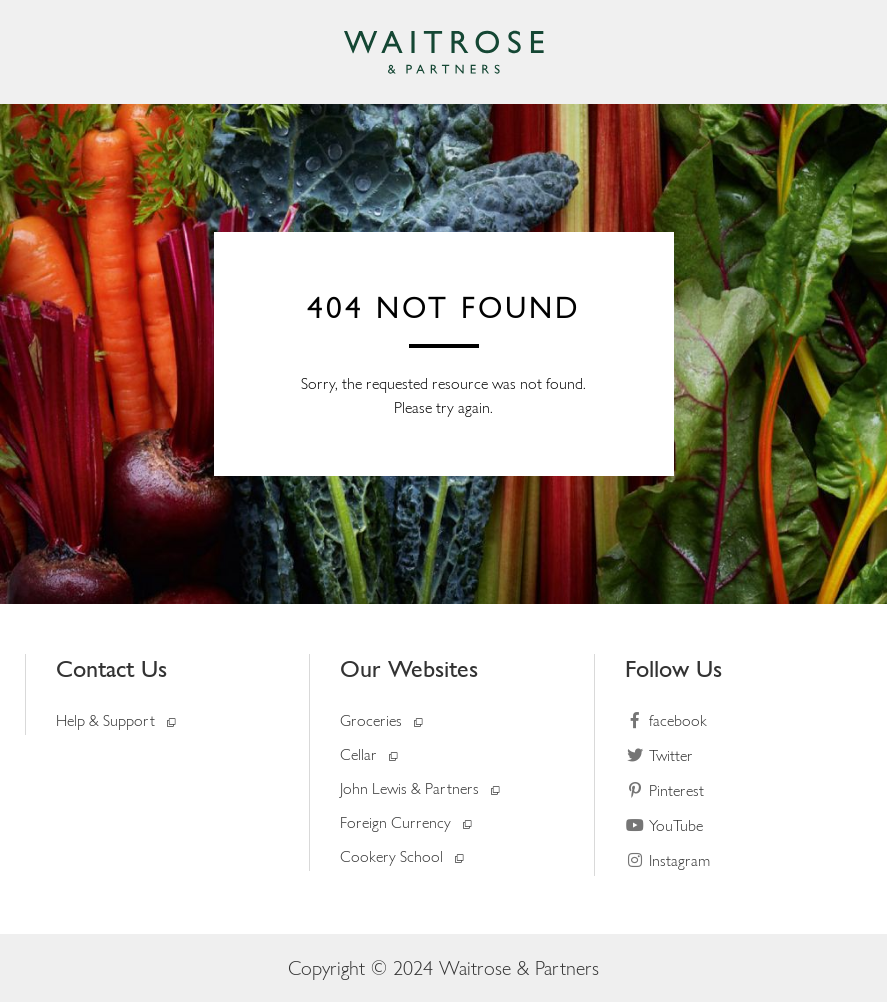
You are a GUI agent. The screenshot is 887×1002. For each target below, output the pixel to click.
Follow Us (673, 668)
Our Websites (409, 668)
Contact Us (111, 668)
